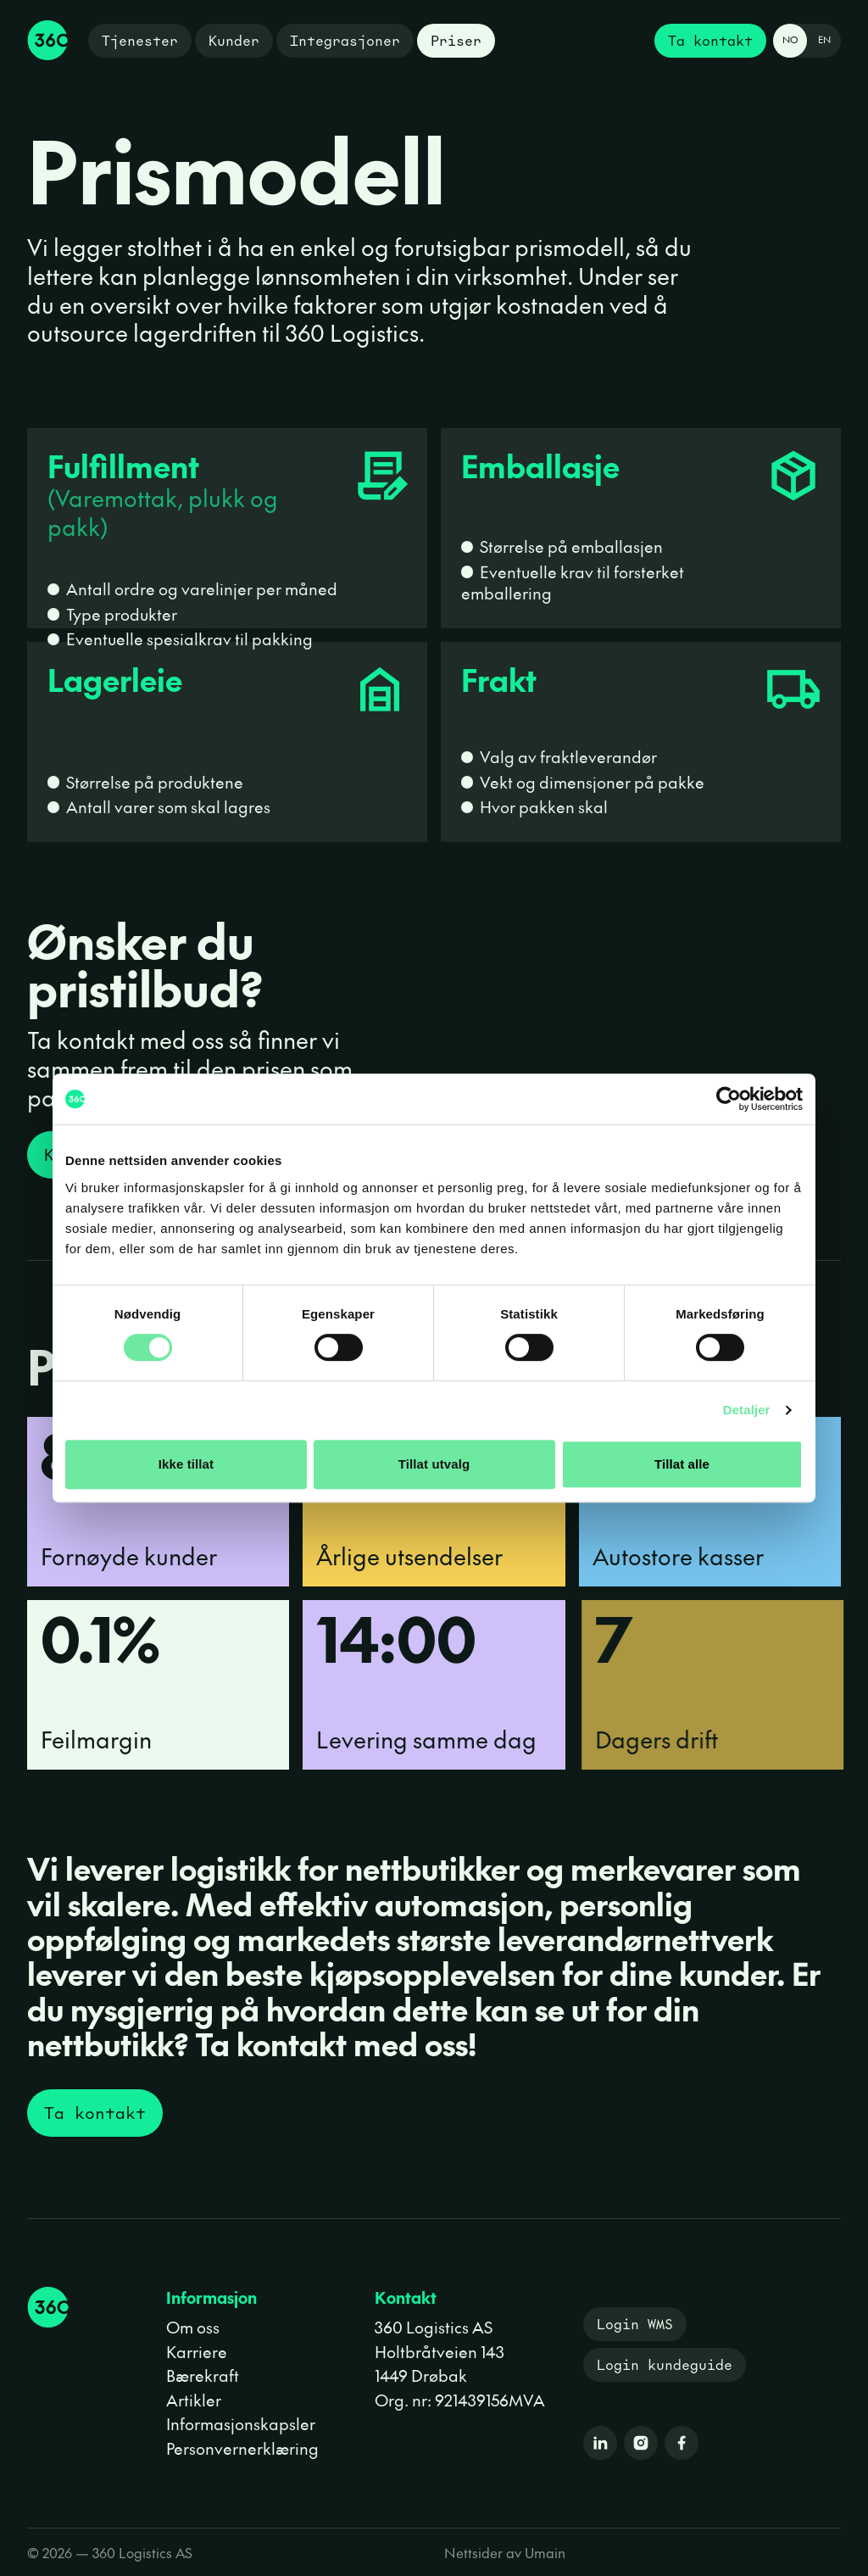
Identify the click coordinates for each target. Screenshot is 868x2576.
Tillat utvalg (434, 1464)
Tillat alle (681, 1464)
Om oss (193, 2327)
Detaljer (747, 1409)
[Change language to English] (807, 41)
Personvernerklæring (242, 2448)
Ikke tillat (186, 1464)
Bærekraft (202, 2375)
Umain (545, 2552)
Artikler (193, 2400)
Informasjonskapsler (240, 2423)
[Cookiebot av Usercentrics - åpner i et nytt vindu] (728, 1099)
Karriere (196, 2351)
